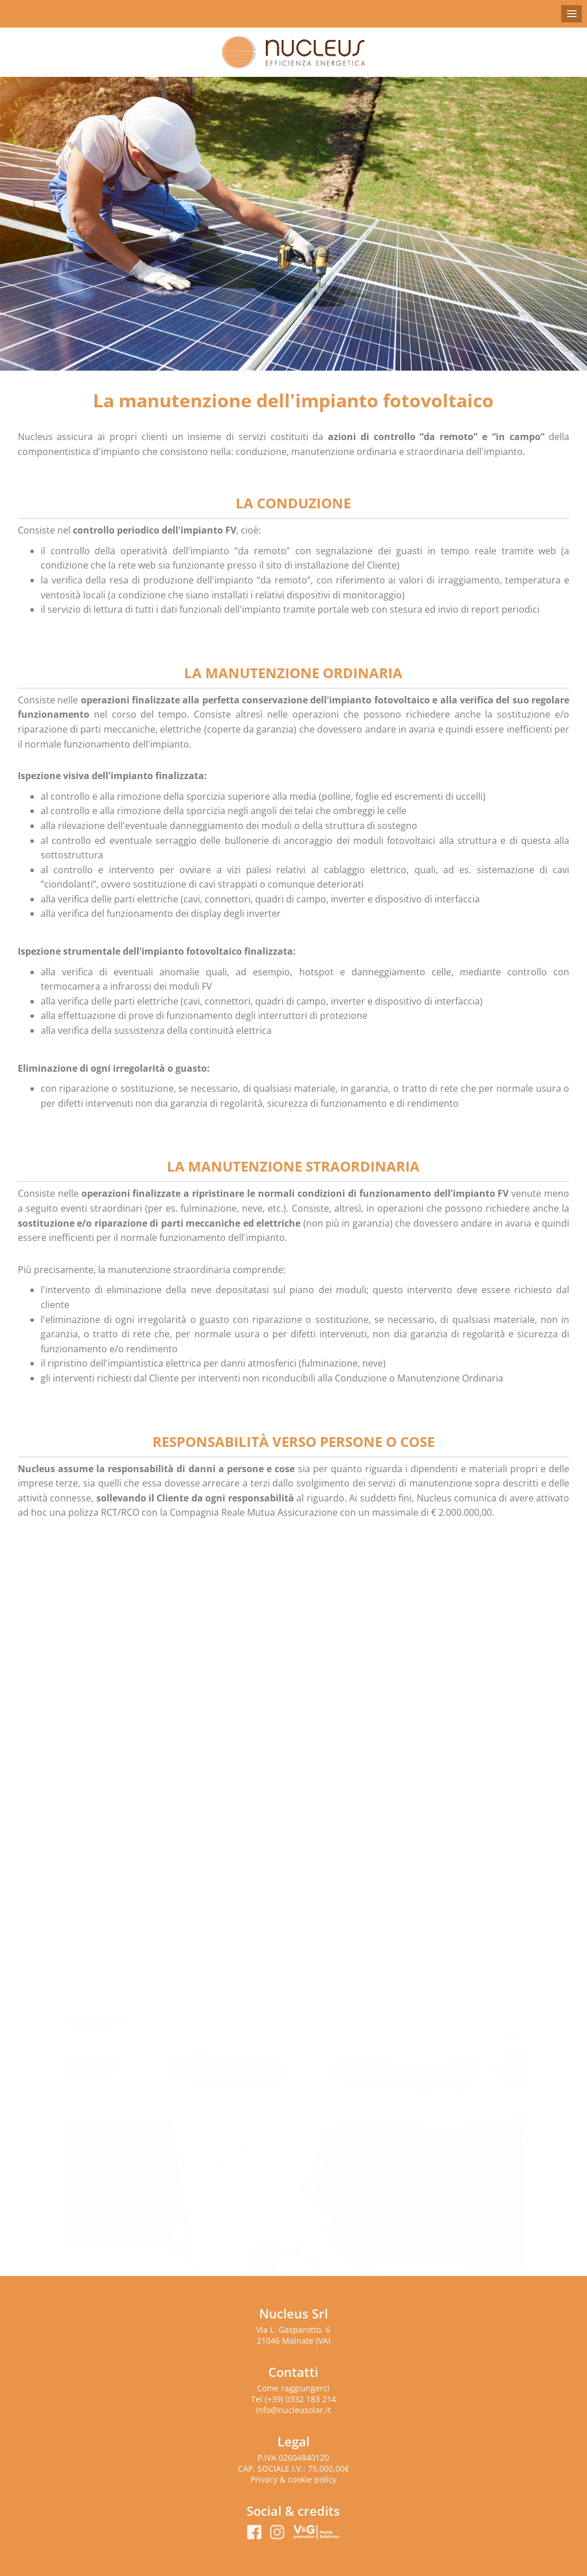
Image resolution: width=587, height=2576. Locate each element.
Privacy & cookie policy (293, 2479)
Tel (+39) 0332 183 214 (293, 2399)
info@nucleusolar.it (293, 2409)
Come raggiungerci (293, 2388)
